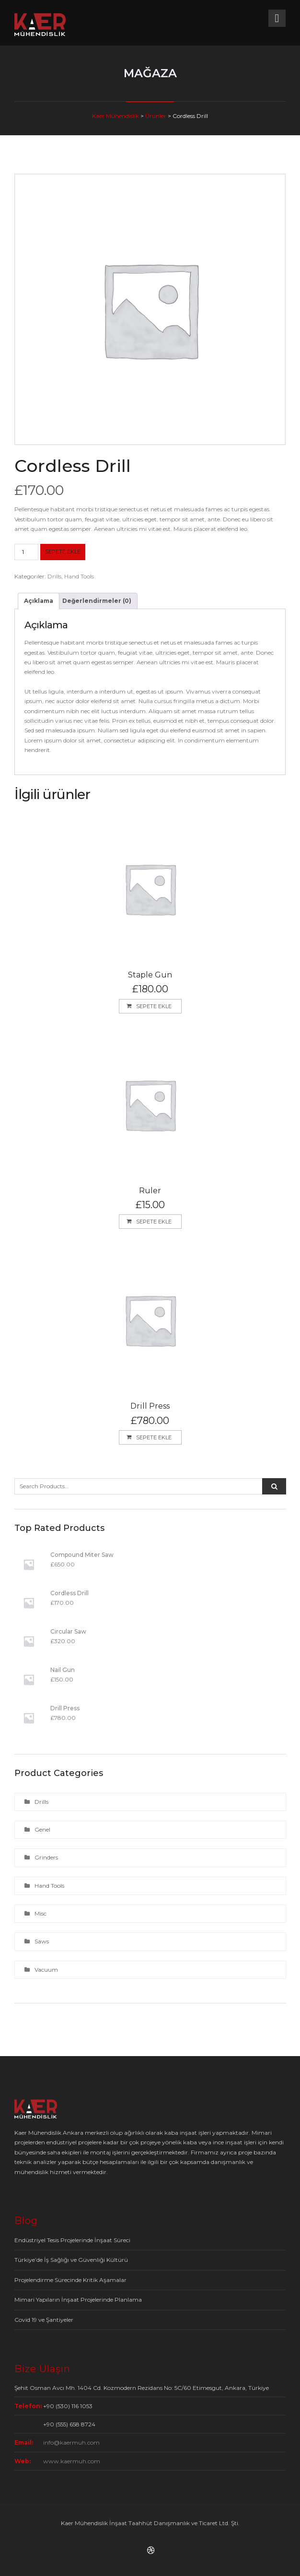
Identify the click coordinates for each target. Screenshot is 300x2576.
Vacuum (46, 1969)
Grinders (46, 1857)
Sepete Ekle (63, 551)
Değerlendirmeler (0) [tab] (96, 600)
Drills (54, 576)
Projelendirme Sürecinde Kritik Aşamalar (70, 2279)
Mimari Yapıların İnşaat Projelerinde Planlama (78, 2299)
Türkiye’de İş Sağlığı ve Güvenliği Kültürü (71, 2259)
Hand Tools (79, 576)
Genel (42, 1829)
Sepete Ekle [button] (154, 1006)
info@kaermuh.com (71, 2442)
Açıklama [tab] (38, 600)
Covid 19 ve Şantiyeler (43, 2319)
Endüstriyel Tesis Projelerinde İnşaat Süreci (72, 2240)
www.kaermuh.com (71, 2461)
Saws (42, 1941)
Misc (40, 1913)
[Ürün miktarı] (26, 552)
